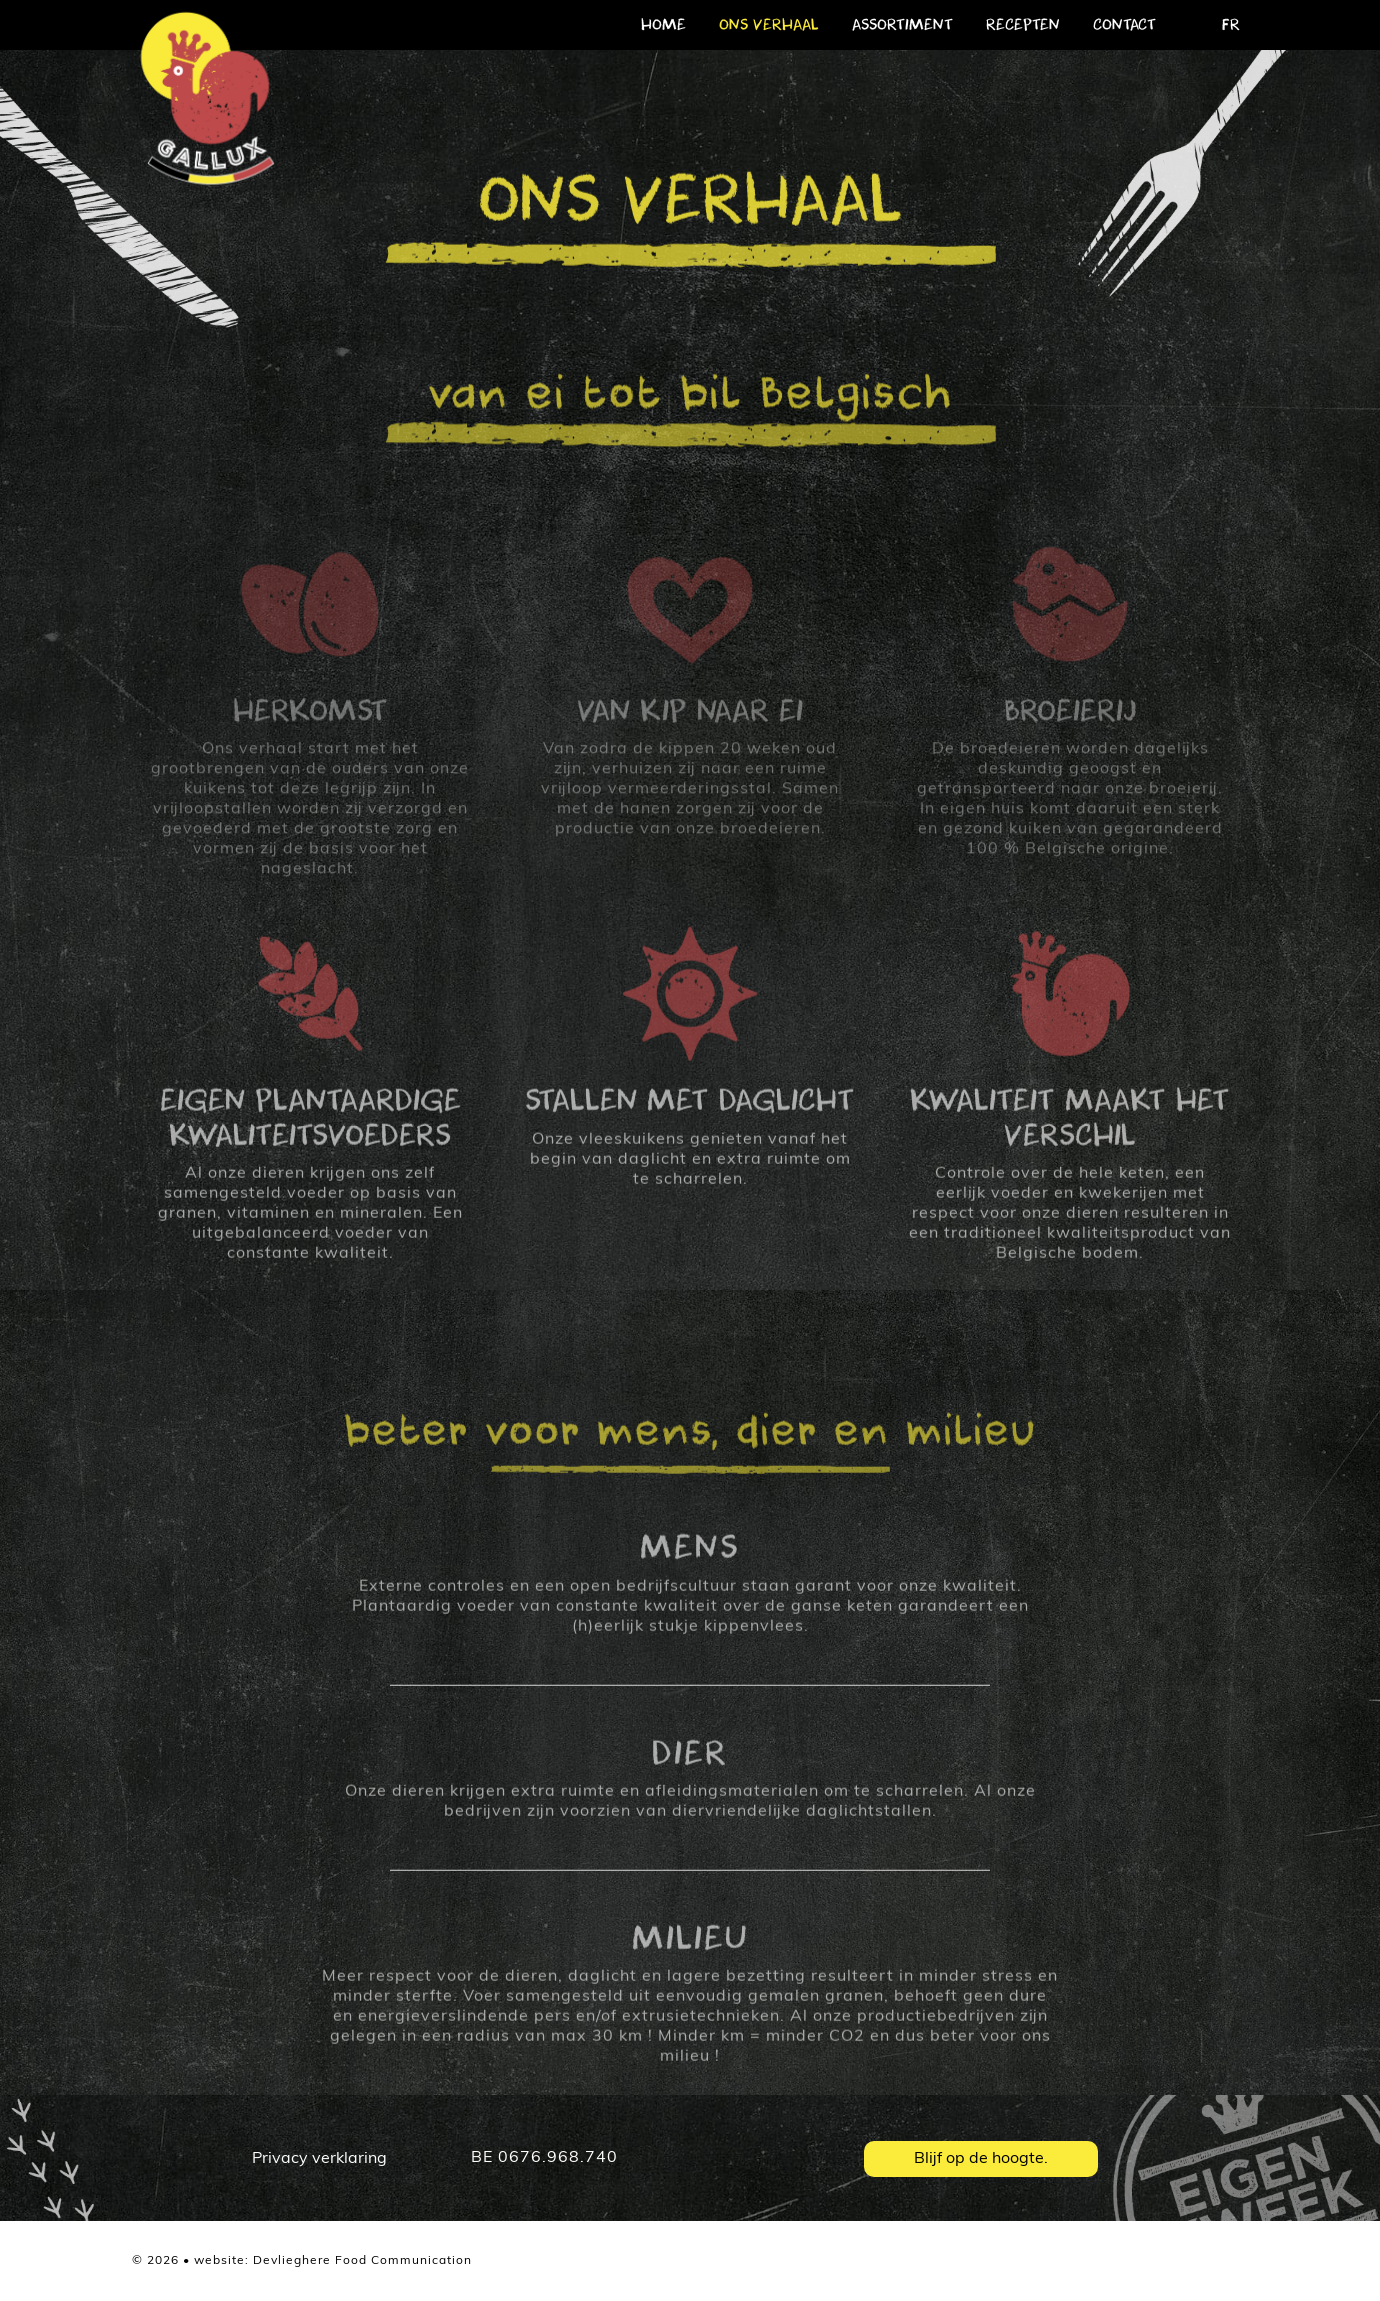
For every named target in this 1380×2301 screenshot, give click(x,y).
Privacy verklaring (319, 2159)
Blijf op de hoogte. (981, 2159)
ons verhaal (769, 25)
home (663, 25)
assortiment (902, 25)
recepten (1023, 25)
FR (1231, 25)
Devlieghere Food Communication (362, 2261)
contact (1124, 25)
